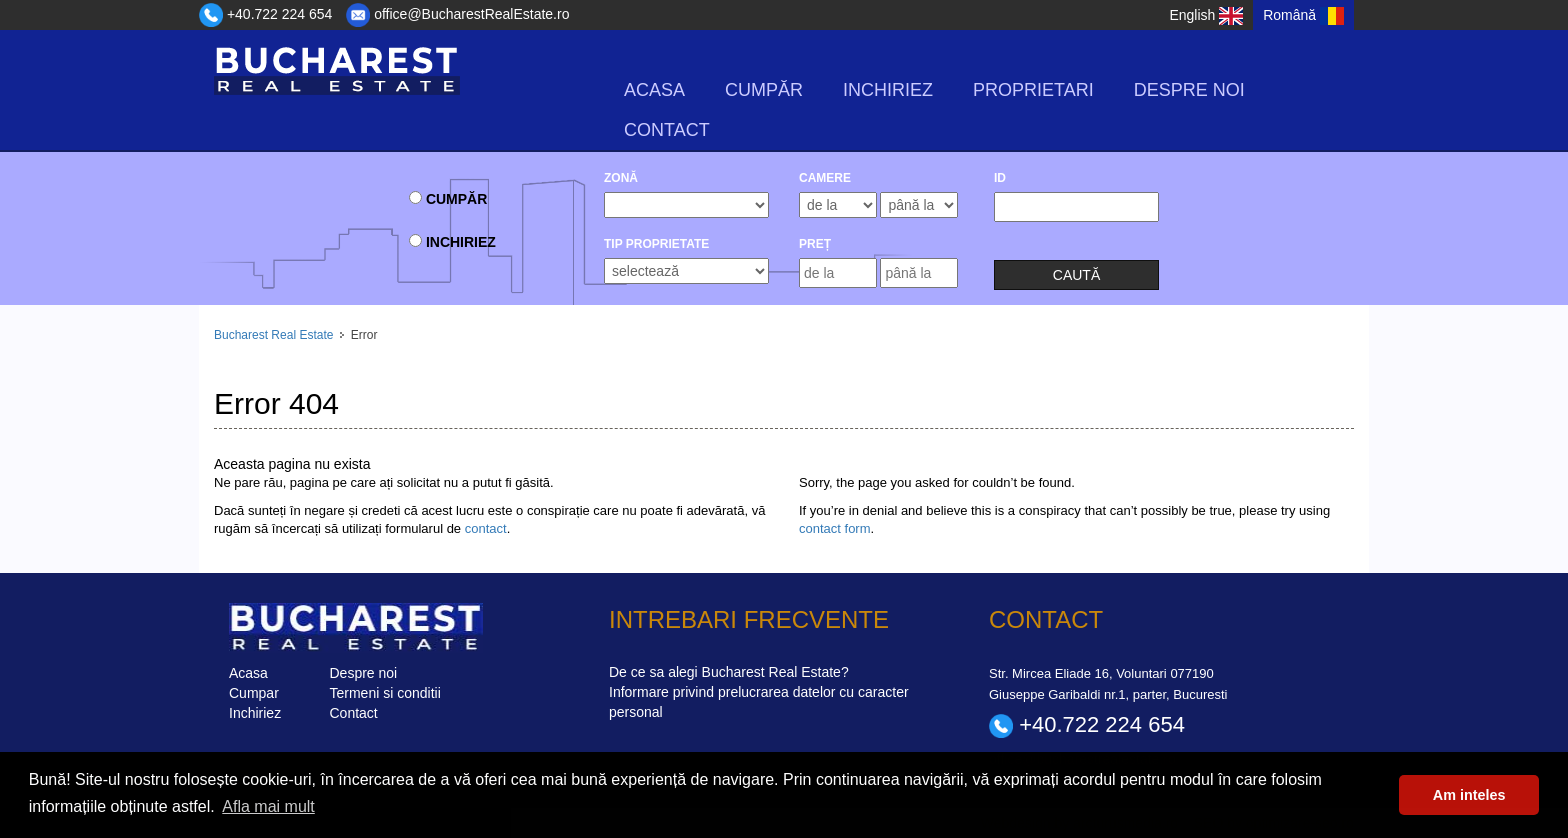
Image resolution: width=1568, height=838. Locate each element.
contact (486, 527)
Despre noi (1189, 90)
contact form (835, 527)
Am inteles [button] (1469, 795)
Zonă (621, 178)
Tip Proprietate (656, 244)
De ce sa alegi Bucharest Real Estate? (729, 672)
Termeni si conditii (385, 692)
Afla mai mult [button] (268, 806)
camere (825, 178)
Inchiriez (888, 90)
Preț (815, 244)
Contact (667, 130)
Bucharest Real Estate (273, 335)
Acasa (654, 90)
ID (1000, 178)
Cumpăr (764, 90)
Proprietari (1033, 90)
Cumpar (254, 692)
